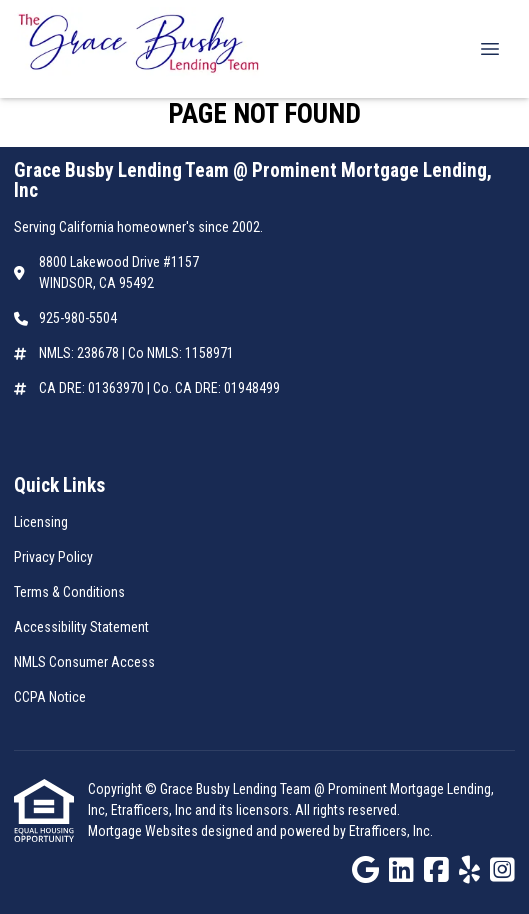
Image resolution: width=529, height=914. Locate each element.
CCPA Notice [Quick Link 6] (50, 697)
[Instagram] (502, 871)
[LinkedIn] (401, 871)
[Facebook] (436, 871)
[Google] (365, 871)
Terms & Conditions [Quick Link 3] (69, 592)
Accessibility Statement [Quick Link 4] (81, 627)
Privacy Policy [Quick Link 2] (53, 557)
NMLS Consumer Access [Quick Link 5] (84, 662)
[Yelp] (469, 871)
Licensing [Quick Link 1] (41, 522)
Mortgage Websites (144, 831)
